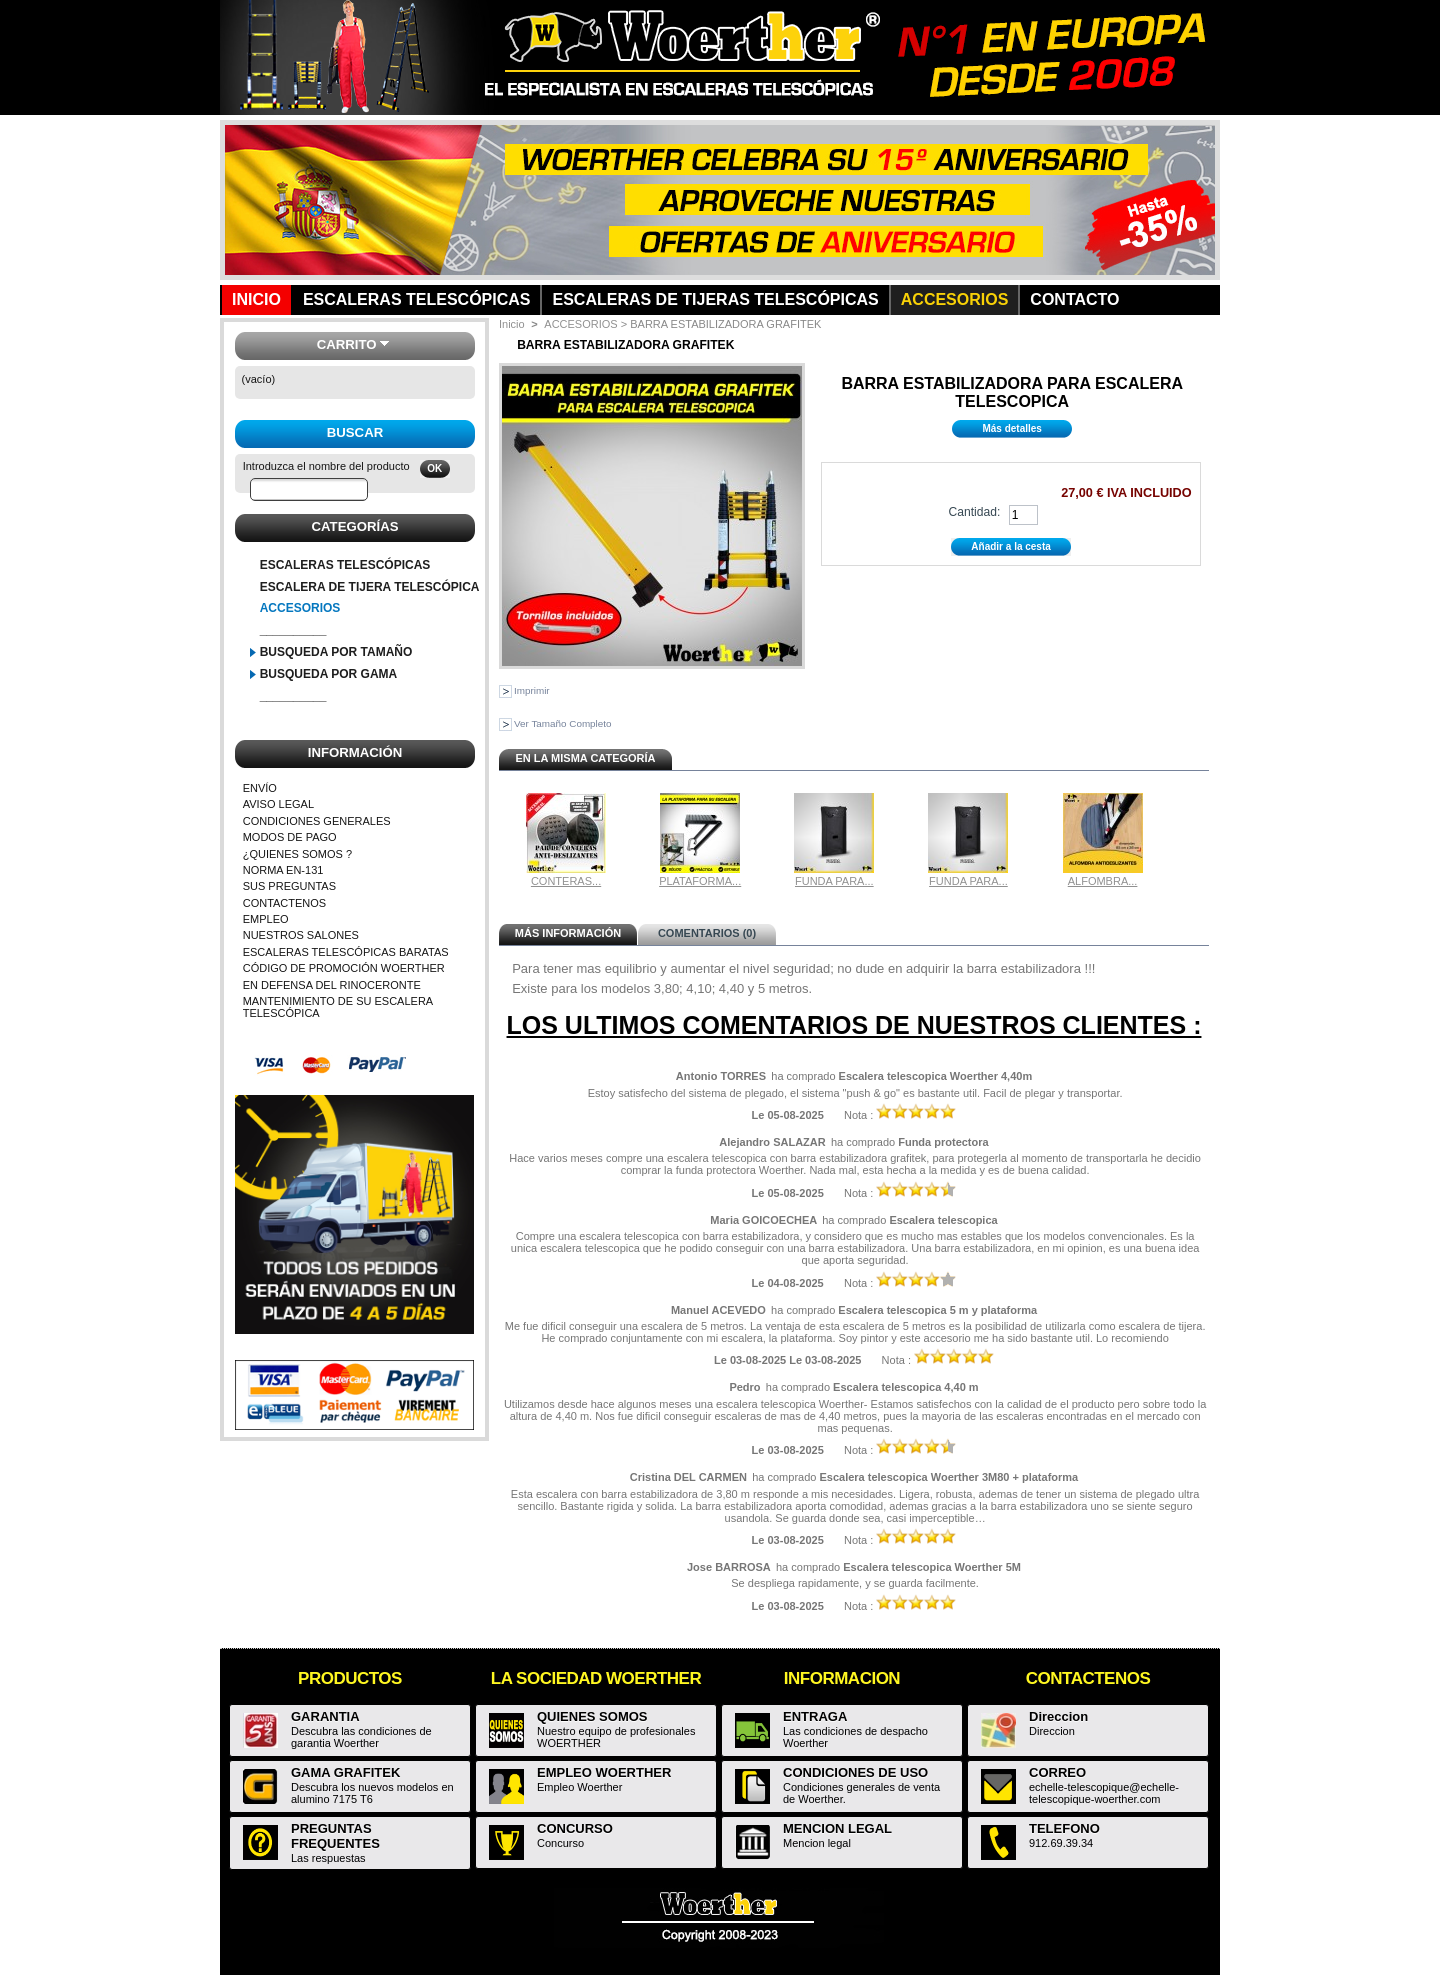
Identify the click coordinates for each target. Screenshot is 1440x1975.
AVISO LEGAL (278, 804)
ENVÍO (260, 788)
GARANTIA (325, 1716)
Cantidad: (974, 512)
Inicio (512, 324)
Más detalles (1011, 428)
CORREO (1057, 1772)
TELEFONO (1064, 1828)
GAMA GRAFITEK (345, 1772)
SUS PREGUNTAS (289, 886)
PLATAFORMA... (700, 881)
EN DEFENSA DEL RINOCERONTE (332, 985)
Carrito (347, 344)
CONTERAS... (566, 881)
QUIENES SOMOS (592, 1716)
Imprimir (532, 690)
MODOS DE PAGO (290, 837)
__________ (293, 630)
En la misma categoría (585, 758)
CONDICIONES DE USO (855, 1772)
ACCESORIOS (300, 608)
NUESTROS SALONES (301, 935)
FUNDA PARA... (834, 881)
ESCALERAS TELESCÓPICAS (345, 565)
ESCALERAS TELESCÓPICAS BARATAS (346, 952)
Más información (568, 933)
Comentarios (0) (707, 933)
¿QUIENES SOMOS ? (297, 854)
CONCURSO (575, 1828)
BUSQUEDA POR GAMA (329, 674)
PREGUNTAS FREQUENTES (335, 1836)
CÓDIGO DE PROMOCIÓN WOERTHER (344, 968)
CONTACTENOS (285, 903)
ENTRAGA (815, 1716)
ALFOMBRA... (1103, 881)
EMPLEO (266, 919)
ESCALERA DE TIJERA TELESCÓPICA (370, 587)
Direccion (1058, 1716)
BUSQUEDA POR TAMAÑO (336, 652)
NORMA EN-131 (283, 870)
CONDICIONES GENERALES (317, 821)
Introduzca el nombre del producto (326, 466)
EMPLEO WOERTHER (604, 1772)
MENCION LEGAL (837, 1828)
